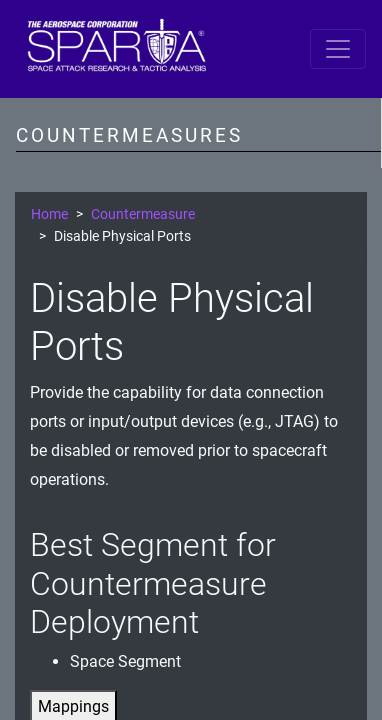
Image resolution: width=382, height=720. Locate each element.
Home (49, 214)
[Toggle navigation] (338, 49)
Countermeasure (143, 214)
